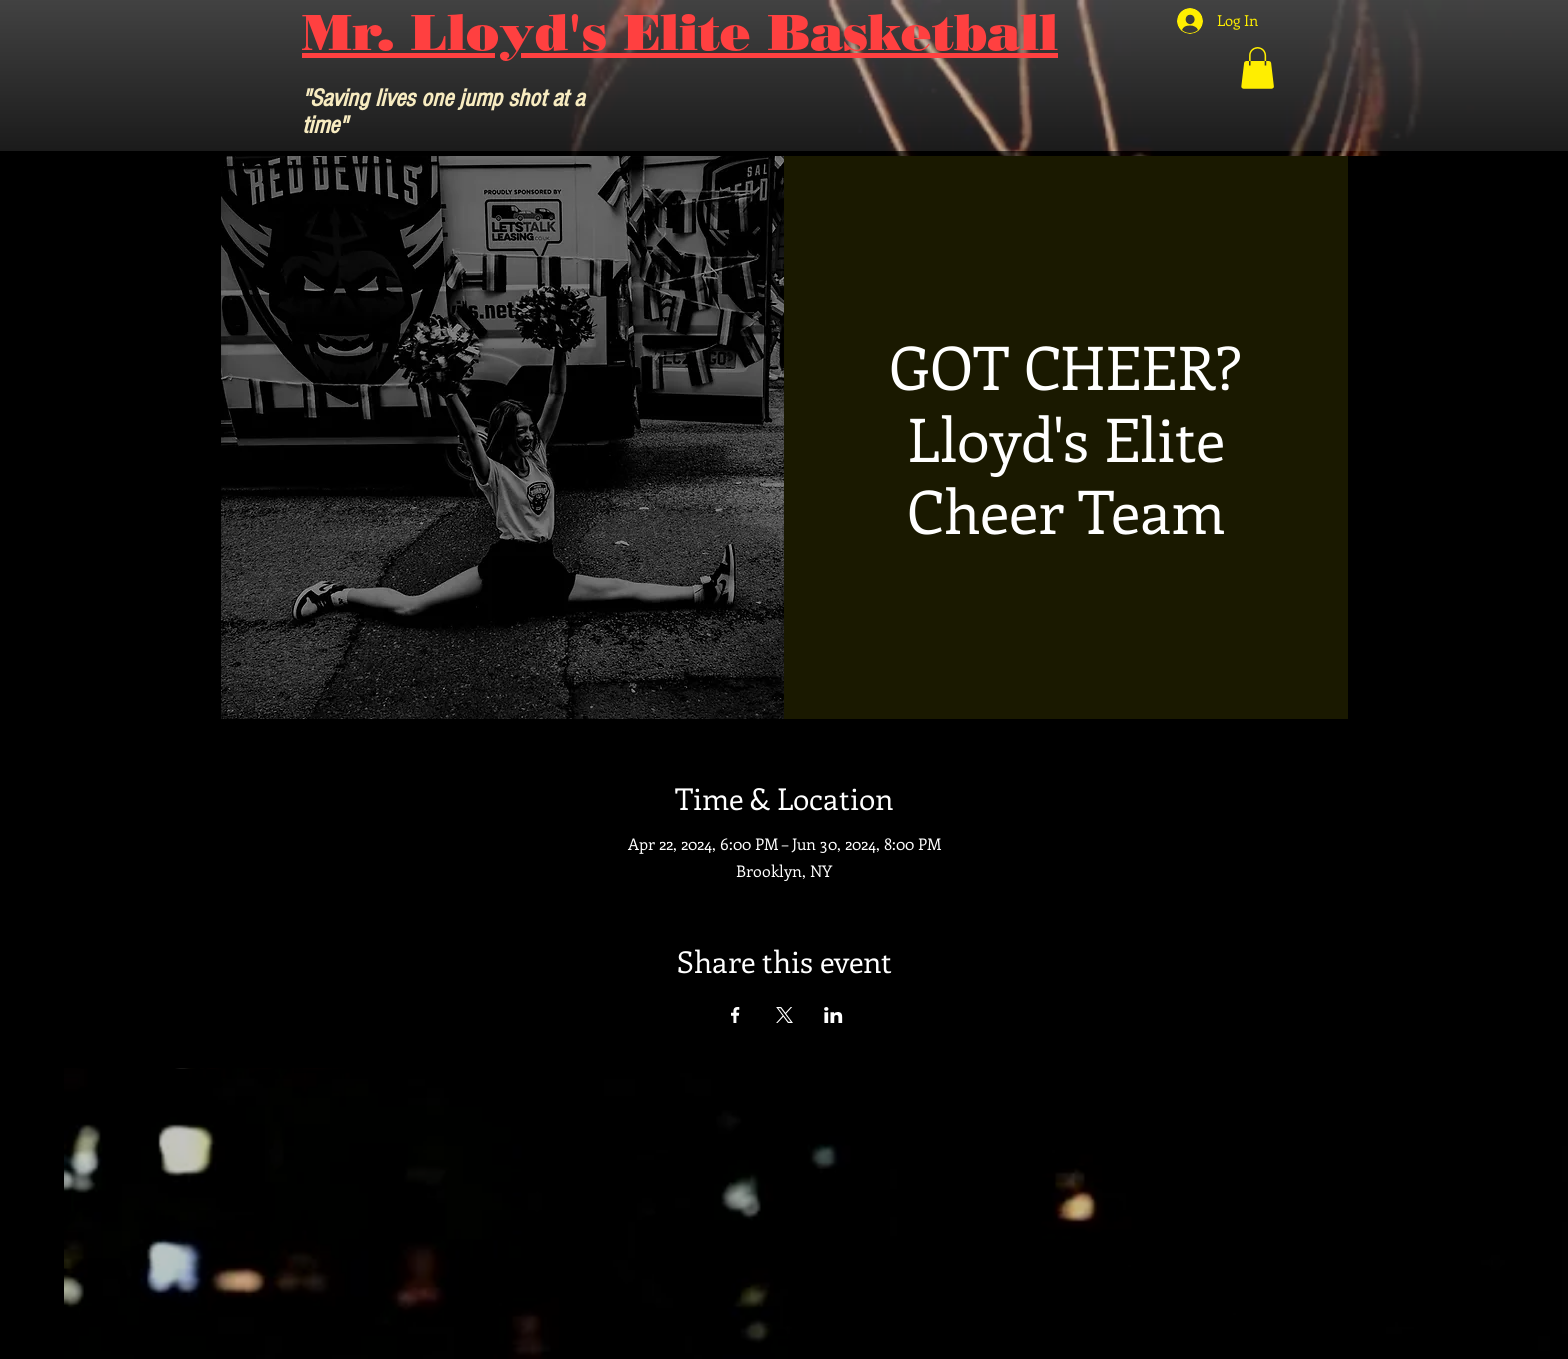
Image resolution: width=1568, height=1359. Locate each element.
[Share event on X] (784, 1015)
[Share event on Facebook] (735, 1015)
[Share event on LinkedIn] (833, 1015)
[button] (1257, 68)
